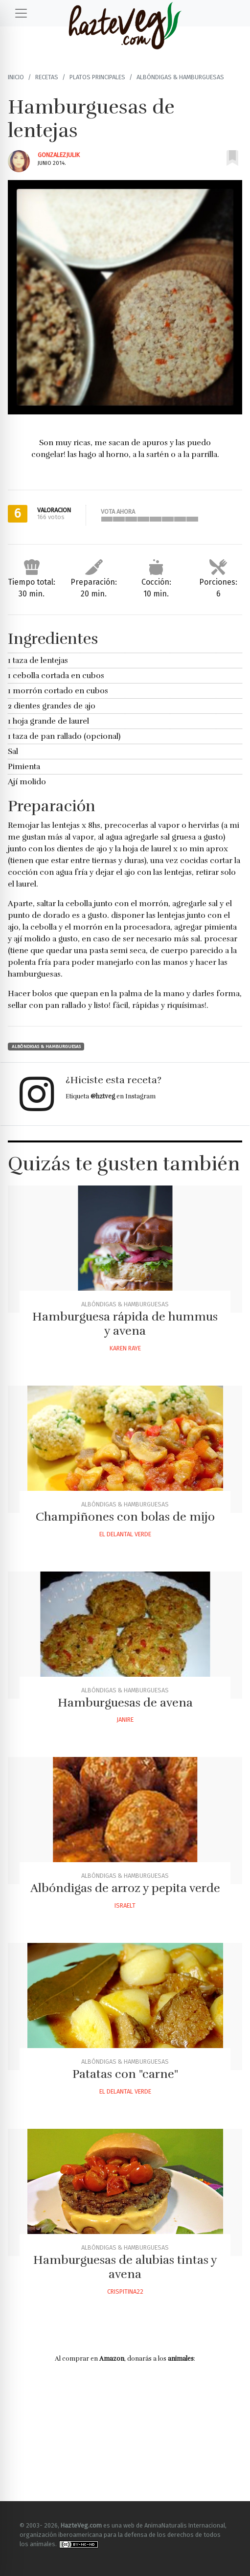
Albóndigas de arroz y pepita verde (125, 1888)
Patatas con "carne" (125, 2074)
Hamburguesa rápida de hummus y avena (125, 1323)
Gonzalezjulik (59, 155)
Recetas (46, 77)
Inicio (16, 77)
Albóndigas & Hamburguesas (180, 77)
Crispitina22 (125, 2291)
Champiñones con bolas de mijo (125, 1516)
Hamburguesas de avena (125, 1702)
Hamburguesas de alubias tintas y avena (125, 2267)
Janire (125, 1719)
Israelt (125, 1905)
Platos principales (97, 77)
